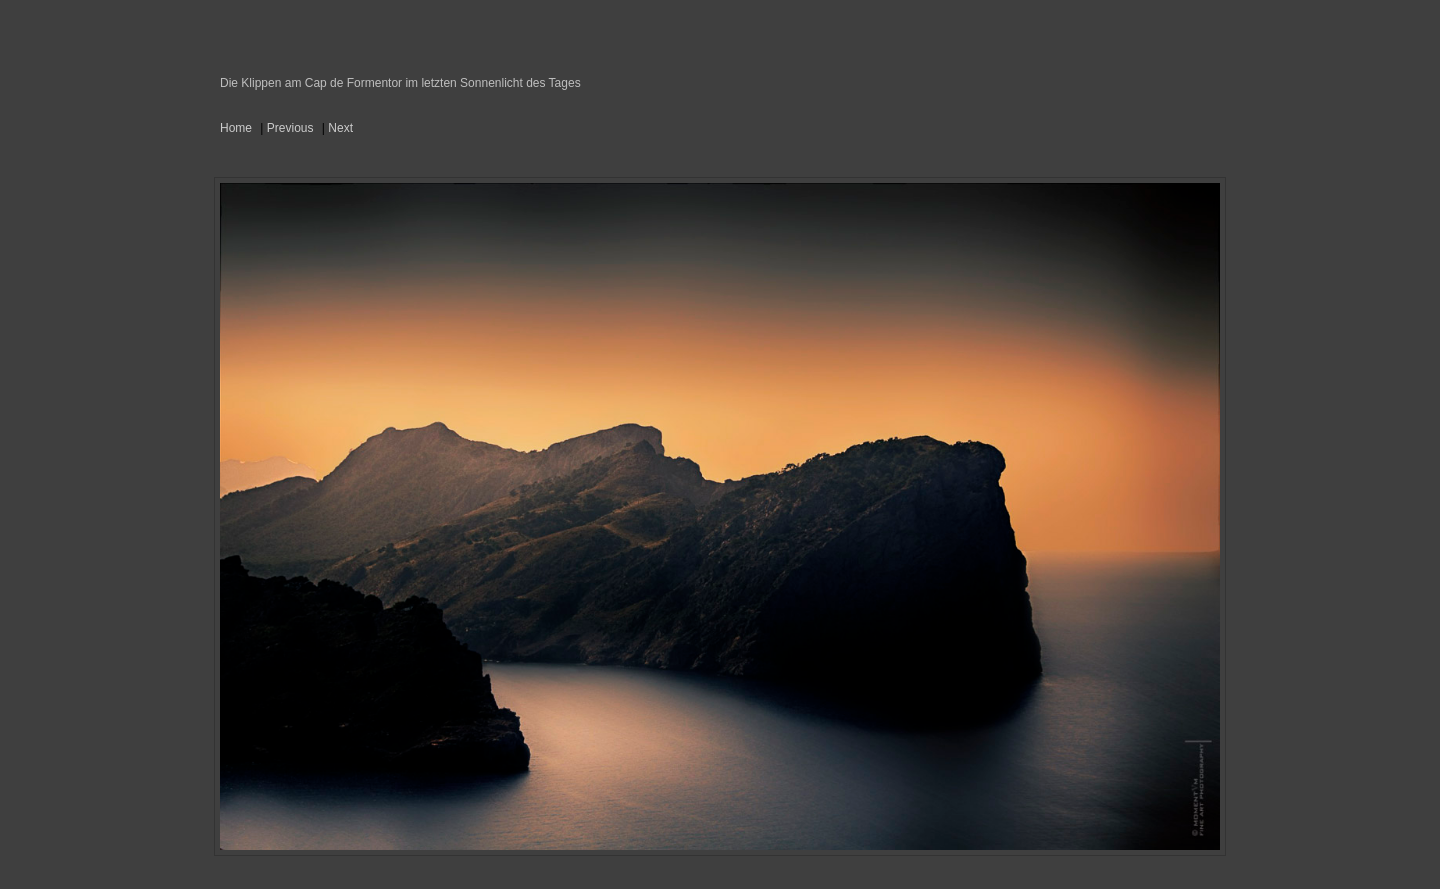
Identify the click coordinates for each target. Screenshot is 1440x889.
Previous (290, 128)
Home (236, 128)
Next (340, 128)
